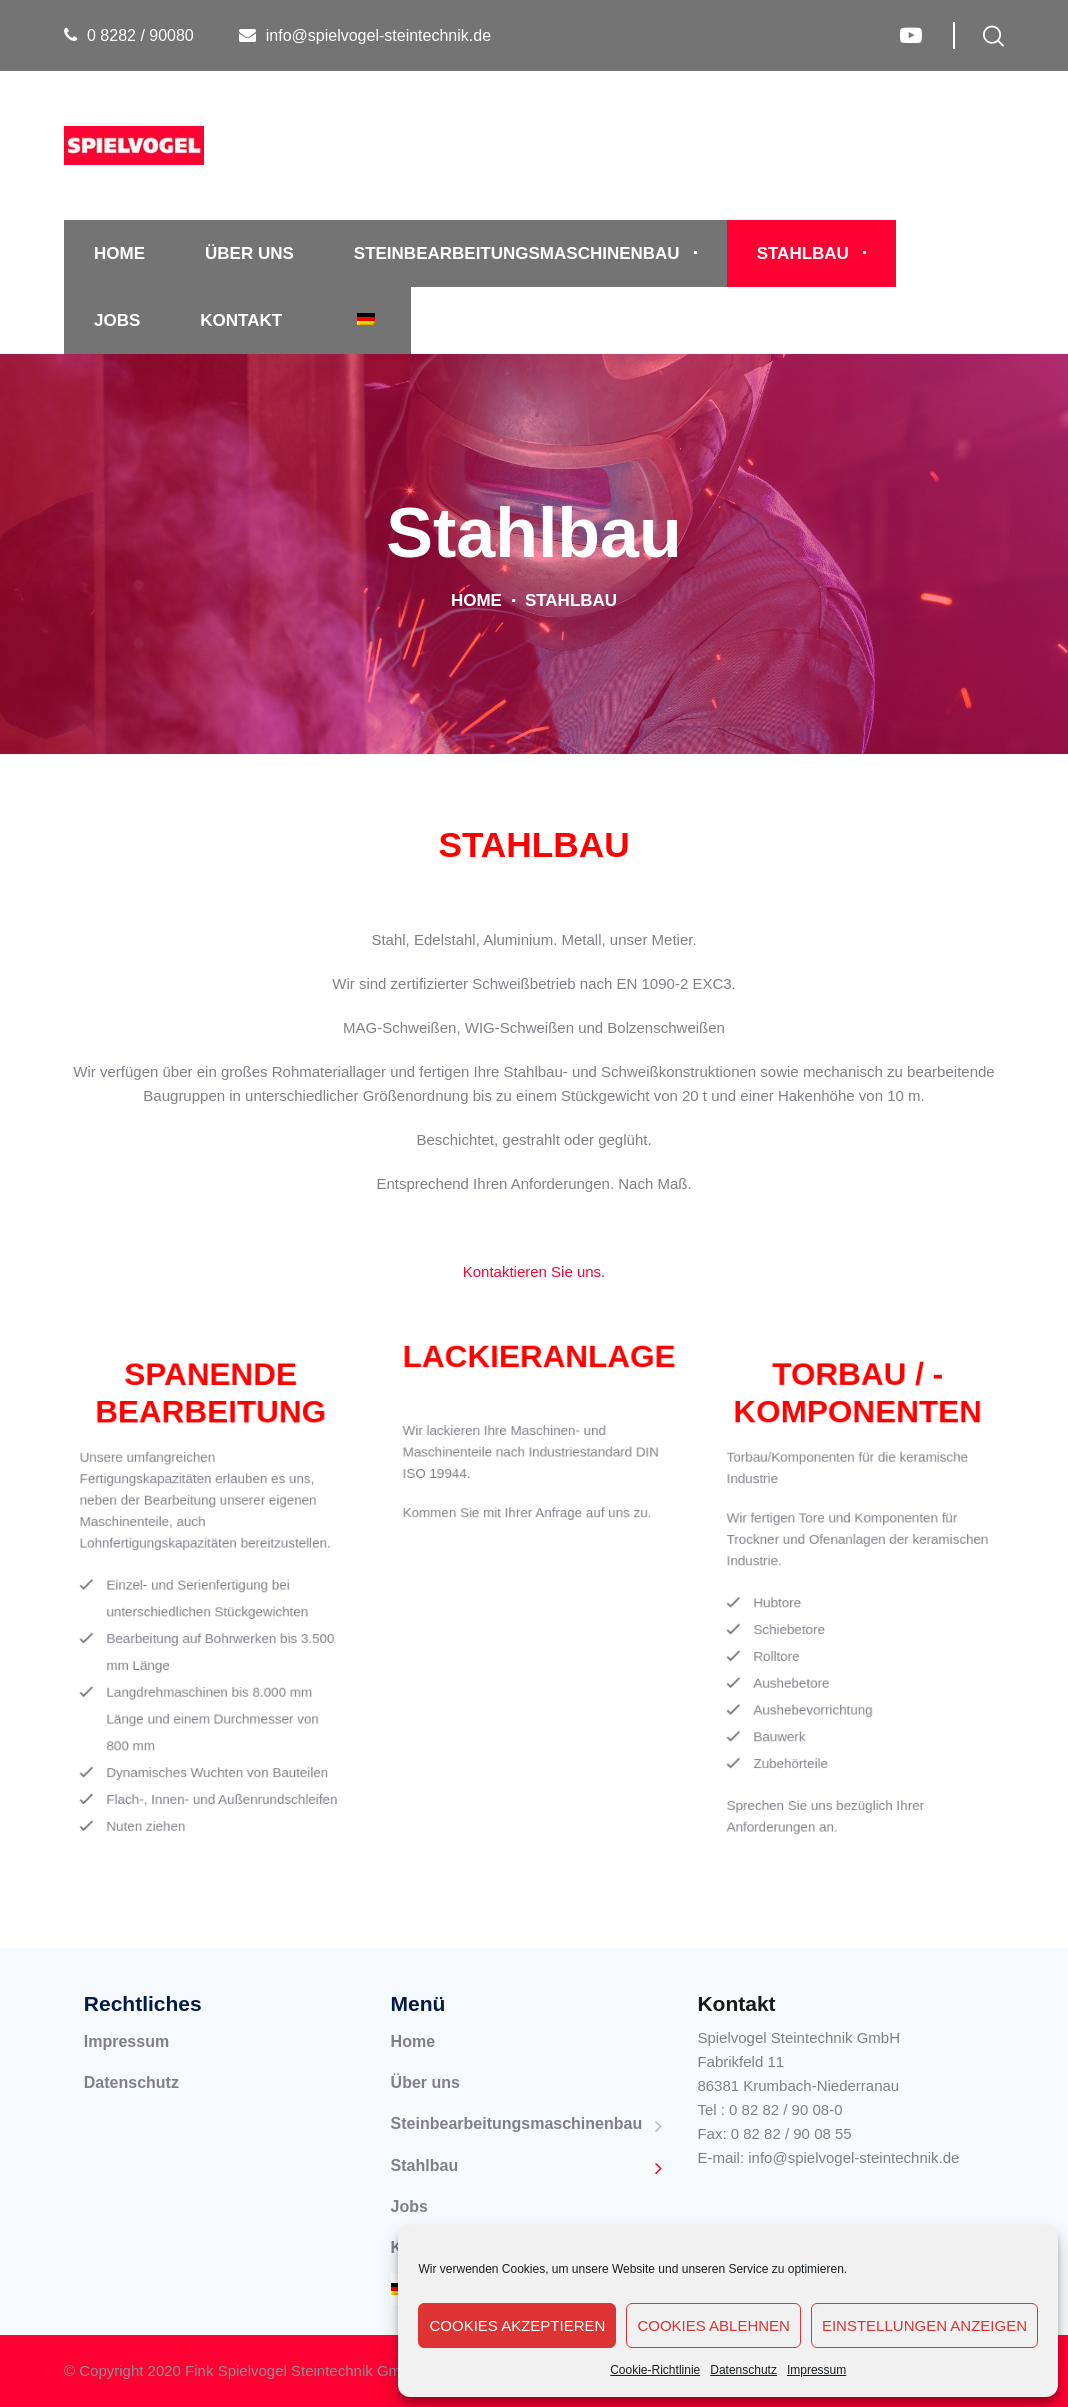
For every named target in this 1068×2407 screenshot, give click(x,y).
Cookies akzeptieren (517, 2325)
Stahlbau (803, 253)
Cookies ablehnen (713, 2325)
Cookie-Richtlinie (655, 2370)
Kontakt (241, 320)
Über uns (249, 253)
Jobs (117, 320)
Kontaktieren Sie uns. (534, 1271)
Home (119, 253)
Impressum (816, 2370)
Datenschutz (743, 2370)
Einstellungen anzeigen (924, 2325)
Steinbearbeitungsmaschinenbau (517, 253)
